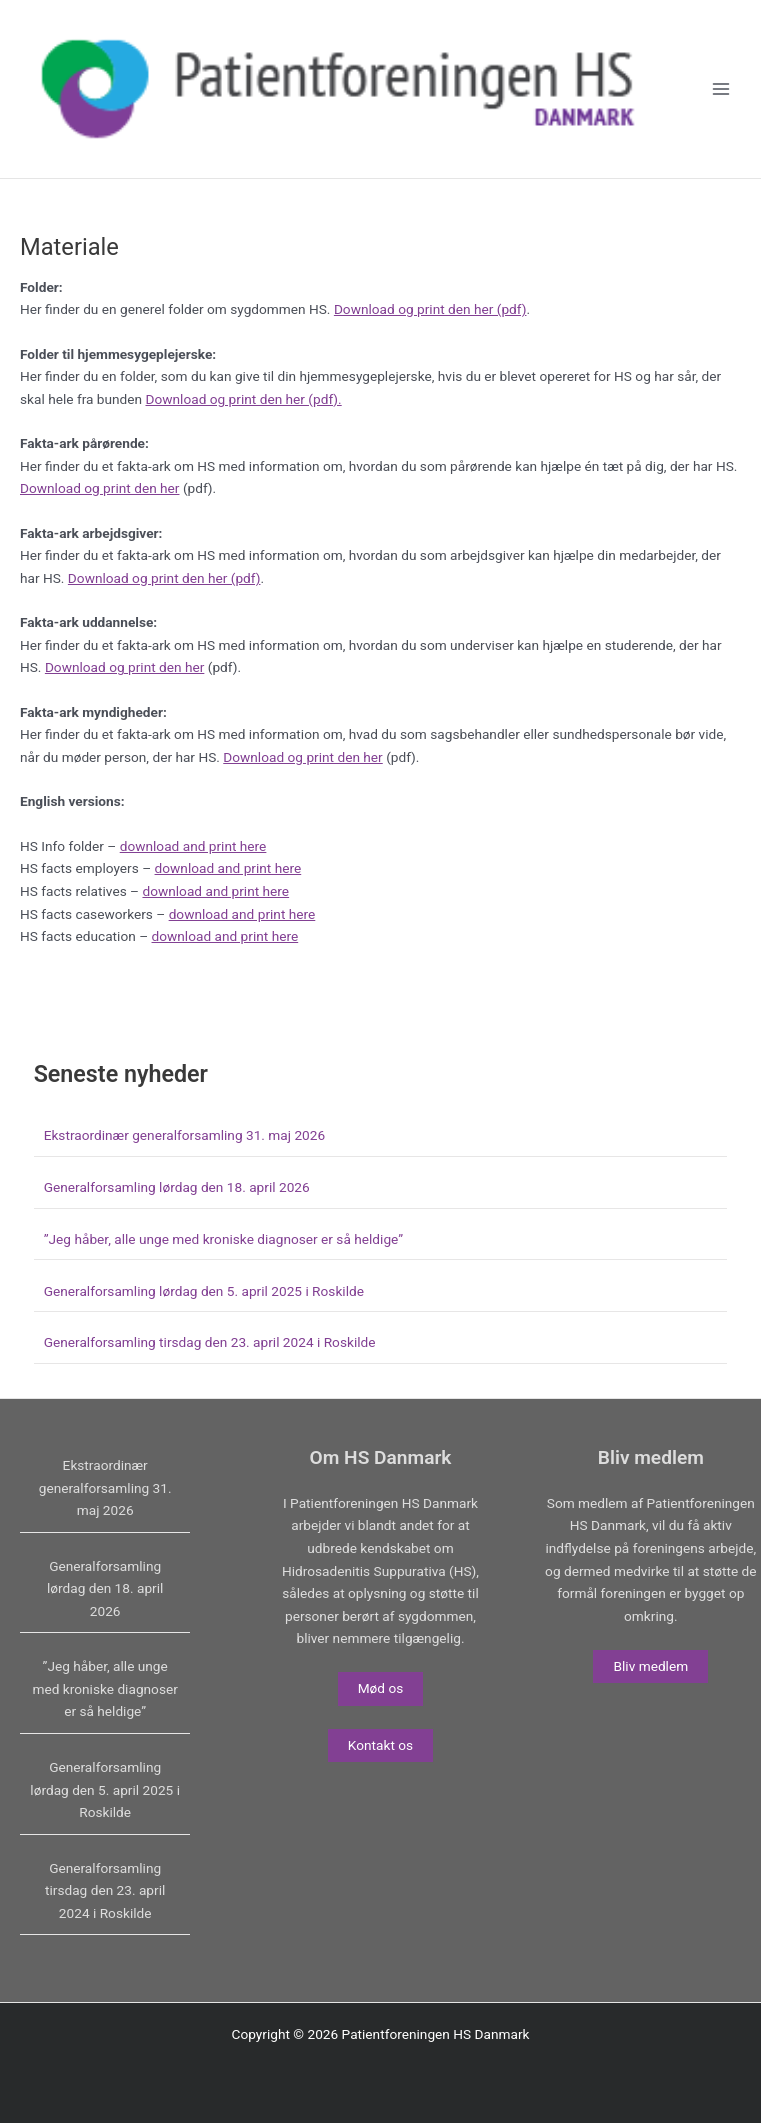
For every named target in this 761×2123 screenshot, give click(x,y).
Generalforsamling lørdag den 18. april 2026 (177, 1187)
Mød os (381, 1688)
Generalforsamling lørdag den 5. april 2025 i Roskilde (204, 1291)
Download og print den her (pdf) (430, 309)
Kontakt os (380, 1745)
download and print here (193, 846)
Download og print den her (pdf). (244, 399)
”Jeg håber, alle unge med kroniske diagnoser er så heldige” (223, 1239)
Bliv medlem (650, 1666)
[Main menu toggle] (721, 89)
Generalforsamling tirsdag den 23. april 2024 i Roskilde (210, 1342)
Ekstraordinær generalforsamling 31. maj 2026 (184, 1135)
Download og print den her (99, 488)
